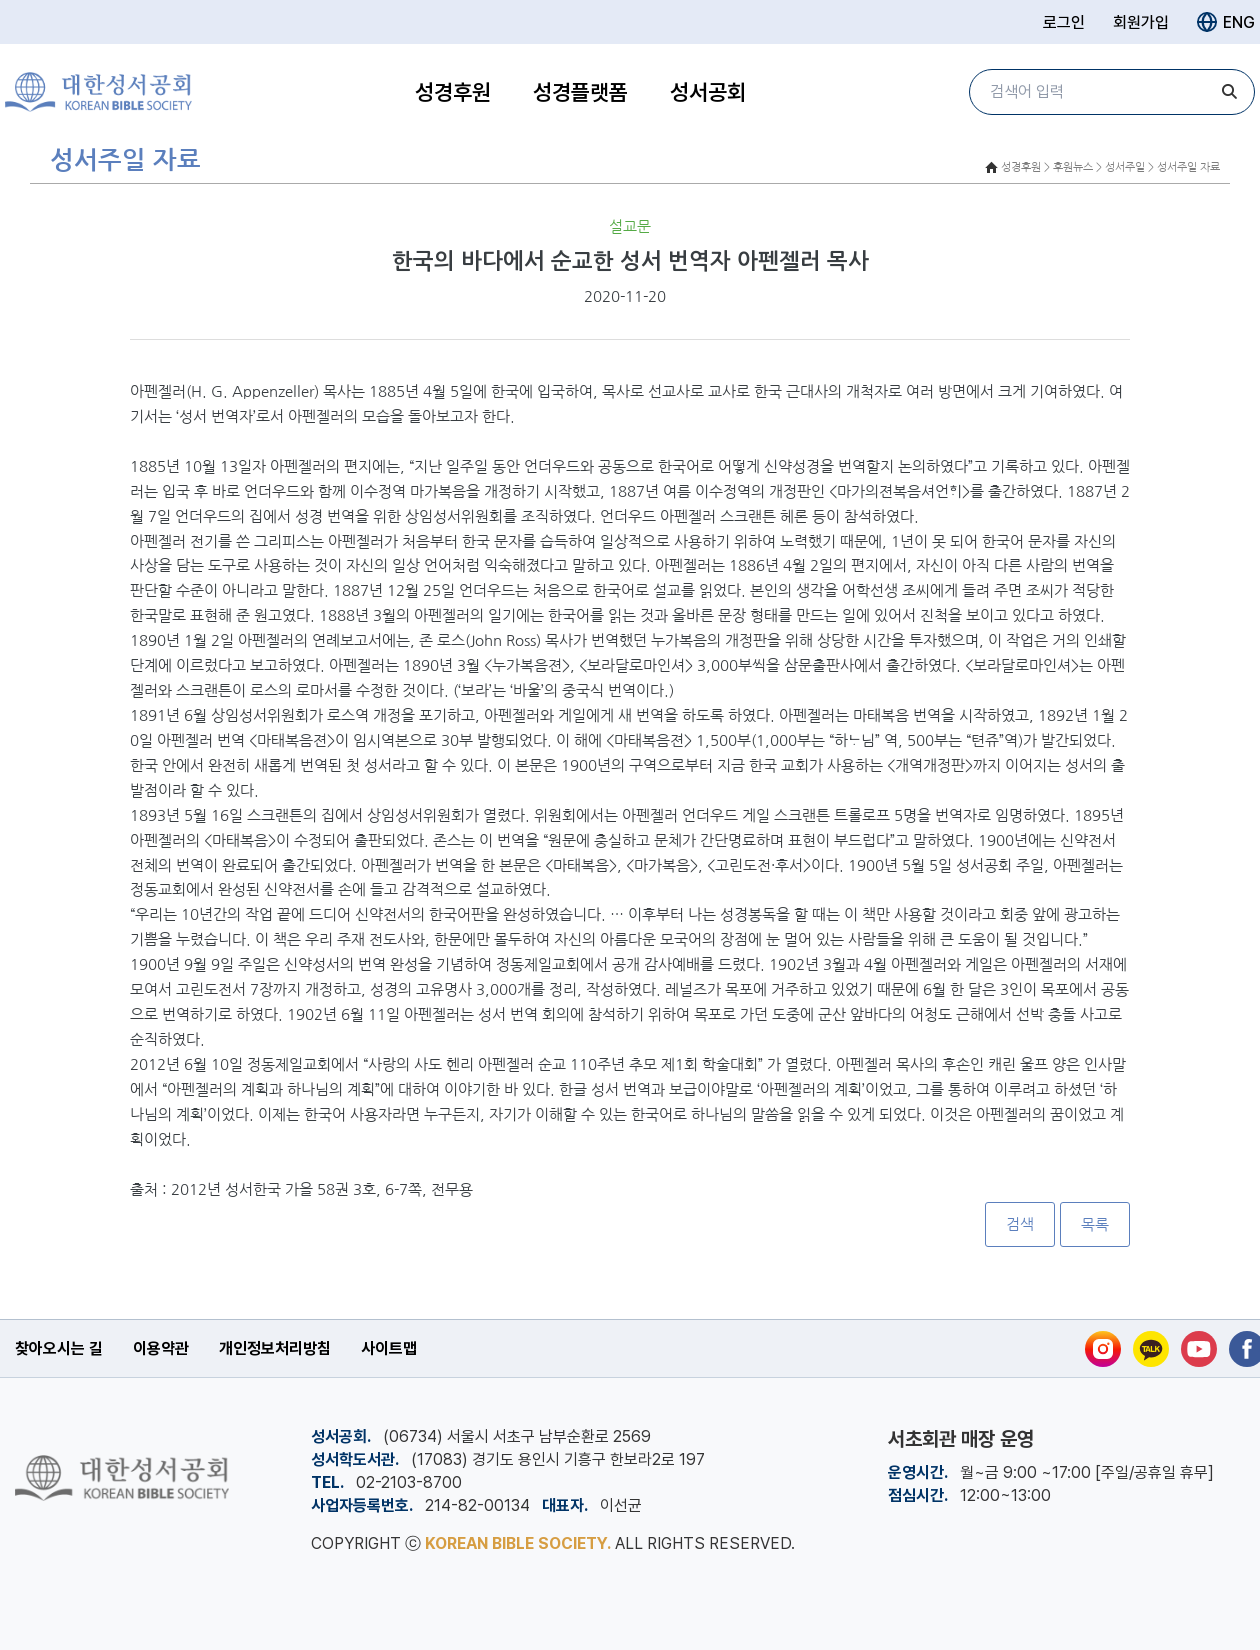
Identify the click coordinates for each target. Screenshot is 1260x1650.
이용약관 (161, 1348)
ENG (1226, 22)
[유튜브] (1199, 1349)
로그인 (1064, 22)
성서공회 (708, 92)
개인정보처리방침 (275, 1348)
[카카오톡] (1151, 1349)
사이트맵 (389, 1348)
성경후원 (453, 92)
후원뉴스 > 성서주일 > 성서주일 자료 (1136, 167)
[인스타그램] (1103, 1349)
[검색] (1230, 92)
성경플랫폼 (580, 92)
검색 (1020, 1224)
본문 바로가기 (0, 0)
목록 (1095, 1224)
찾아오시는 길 (59, 1348)
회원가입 (1141, 22)
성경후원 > (1025, 167)
